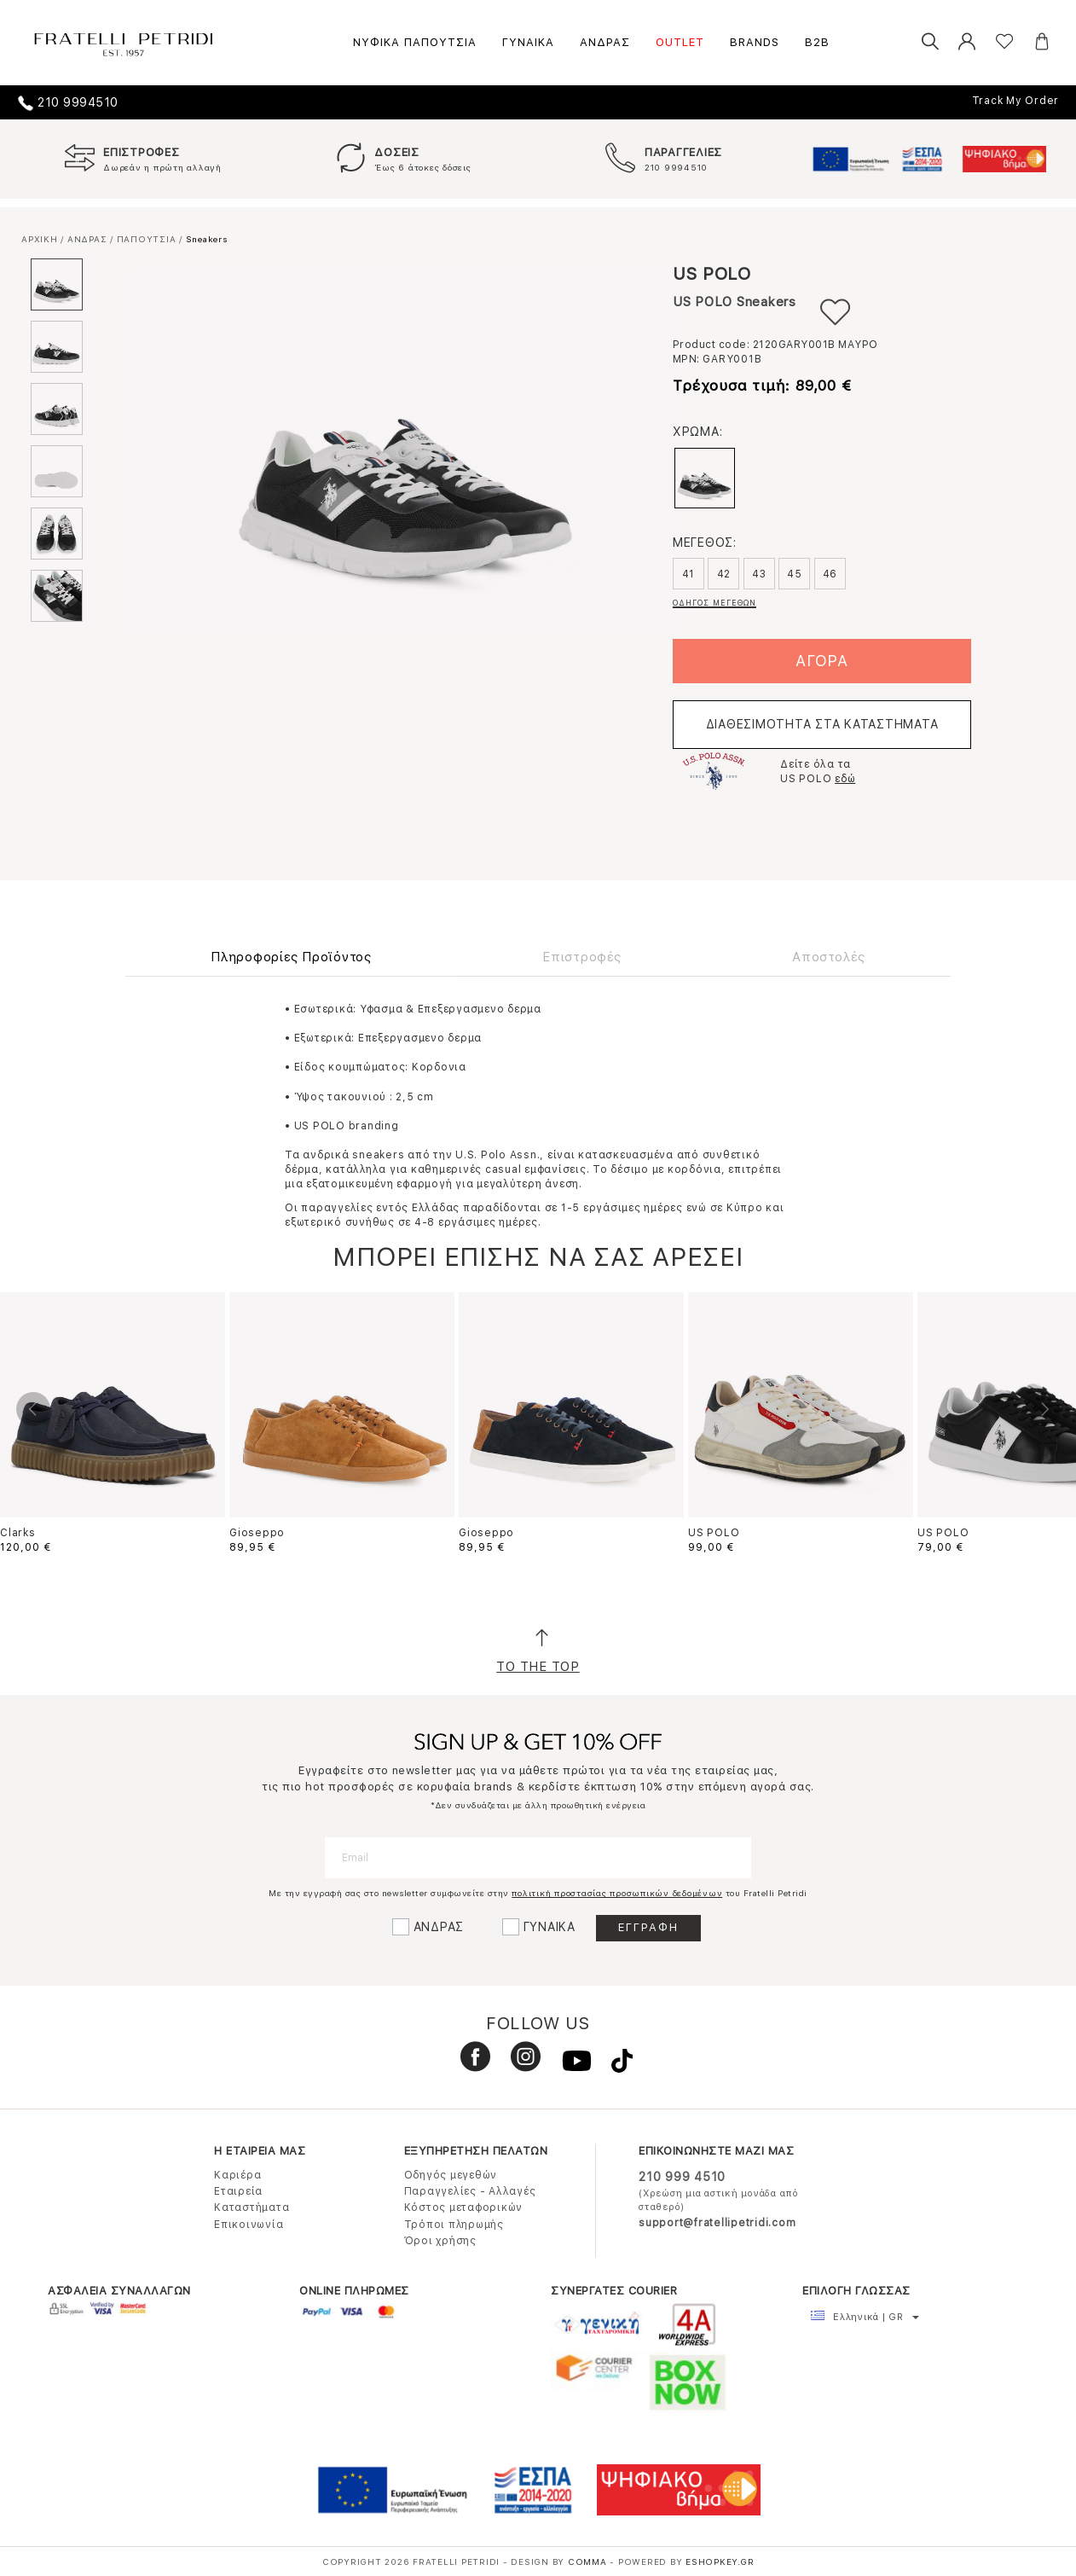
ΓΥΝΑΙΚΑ (528, 42)
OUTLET (680, 42)
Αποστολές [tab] (828, 957)
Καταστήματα (251, 2207)
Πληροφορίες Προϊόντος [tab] (291, 957)
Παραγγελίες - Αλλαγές (470, 2191)
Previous (33, 1409)
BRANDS (754, 42)
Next (1043, 1409)
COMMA (589, 2561)
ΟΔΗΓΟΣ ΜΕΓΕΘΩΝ (714, 602)
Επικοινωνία (248, 2225)
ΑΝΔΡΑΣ (605, 42)
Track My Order (1016, 101)
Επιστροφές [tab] (582, 957)
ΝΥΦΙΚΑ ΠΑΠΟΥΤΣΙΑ (415, 42)
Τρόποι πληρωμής (454, 2225)
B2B (817, 42)
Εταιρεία (238, 2191)
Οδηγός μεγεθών (451, 2175)
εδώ (845, 779)
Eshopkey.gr (720, 2561)
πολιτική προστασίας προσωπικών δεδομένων (617, 1893)
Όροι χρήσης (440, 2241)
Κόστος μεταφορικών (464, 2207)
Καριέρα (237, 2175)
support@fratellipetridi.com (717, 2223)
